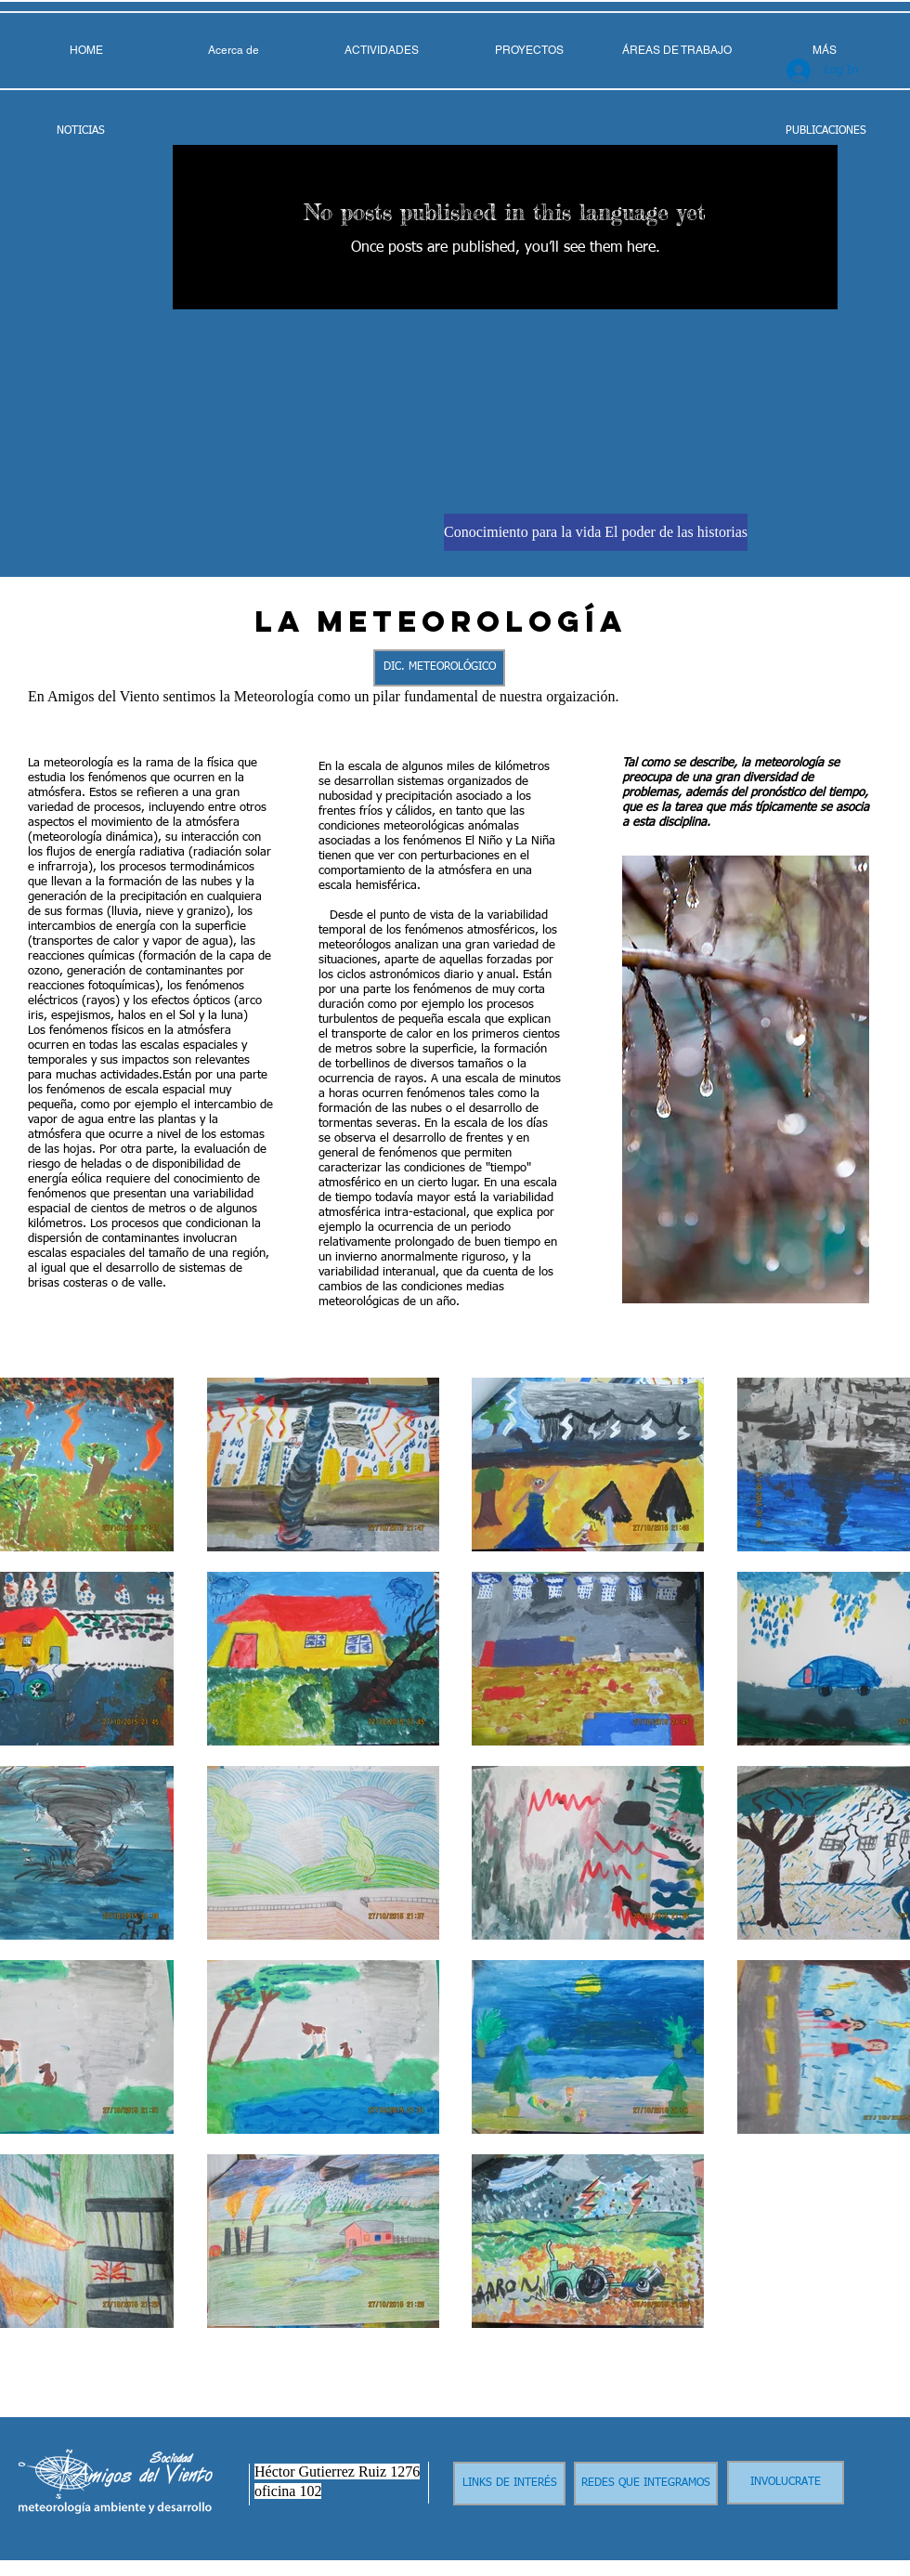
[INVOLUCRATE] (785, 2482)
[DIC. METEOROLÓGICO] (439, 667)
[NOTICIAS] (81, 131)
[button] (676, 50)
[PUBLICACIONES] (825, 131)
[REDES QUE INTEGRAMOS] (646, 2483)
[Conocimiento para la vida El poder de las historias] (596, 532)
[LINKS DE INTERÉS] (509, 2483)
